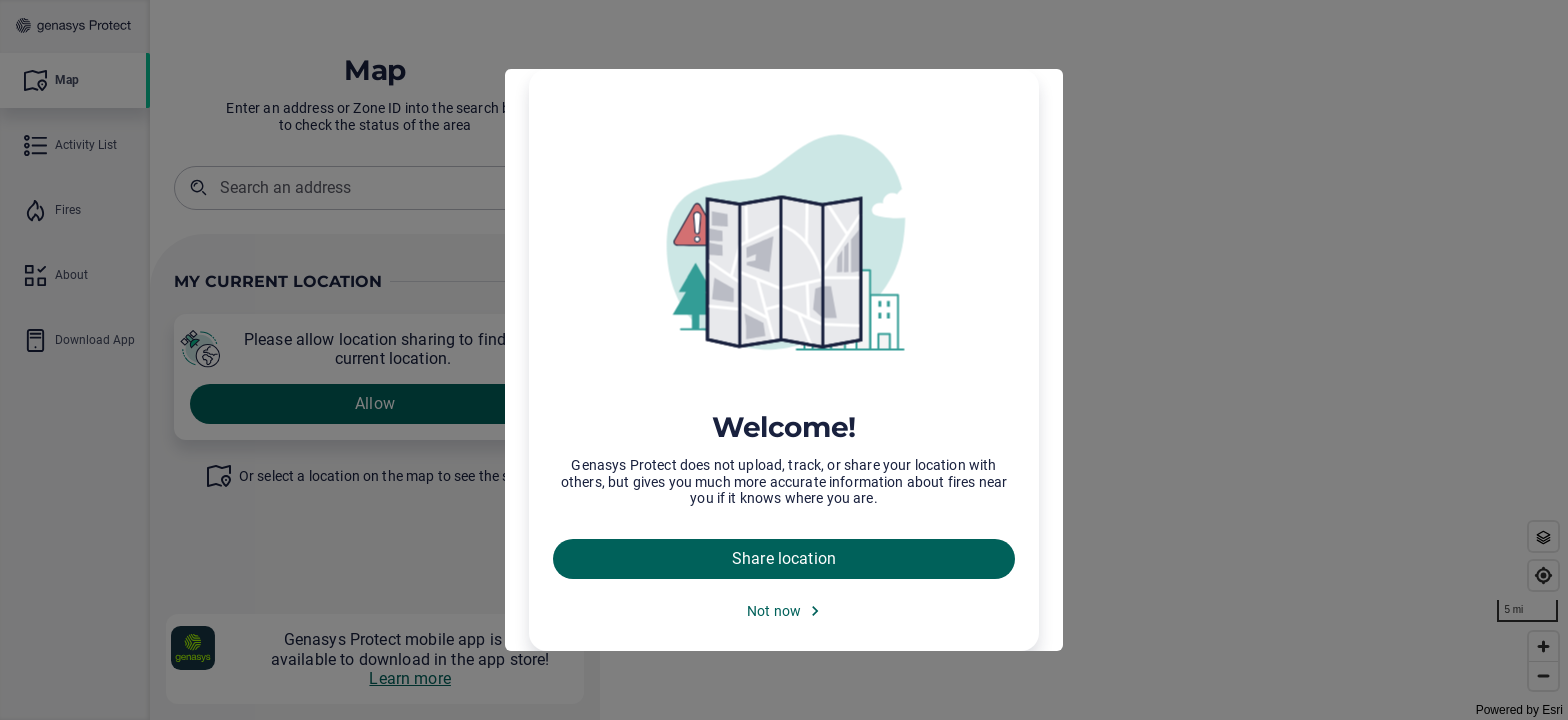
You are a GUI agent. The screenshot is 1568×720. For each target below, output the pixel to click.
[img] (784, 245)
